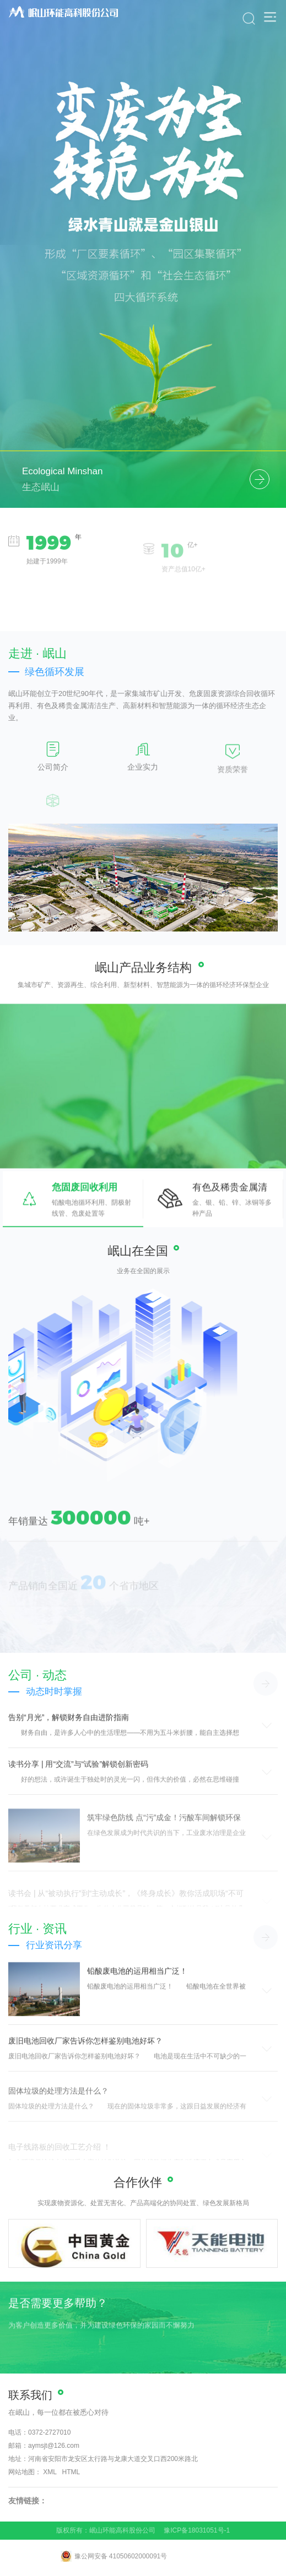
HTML (71, 2472)
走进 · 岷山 (37, 653)
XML (49, 2472)
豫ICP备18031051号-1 (197, 2530)
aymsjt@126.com (53, 2445)
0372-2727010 (49, 2432)
